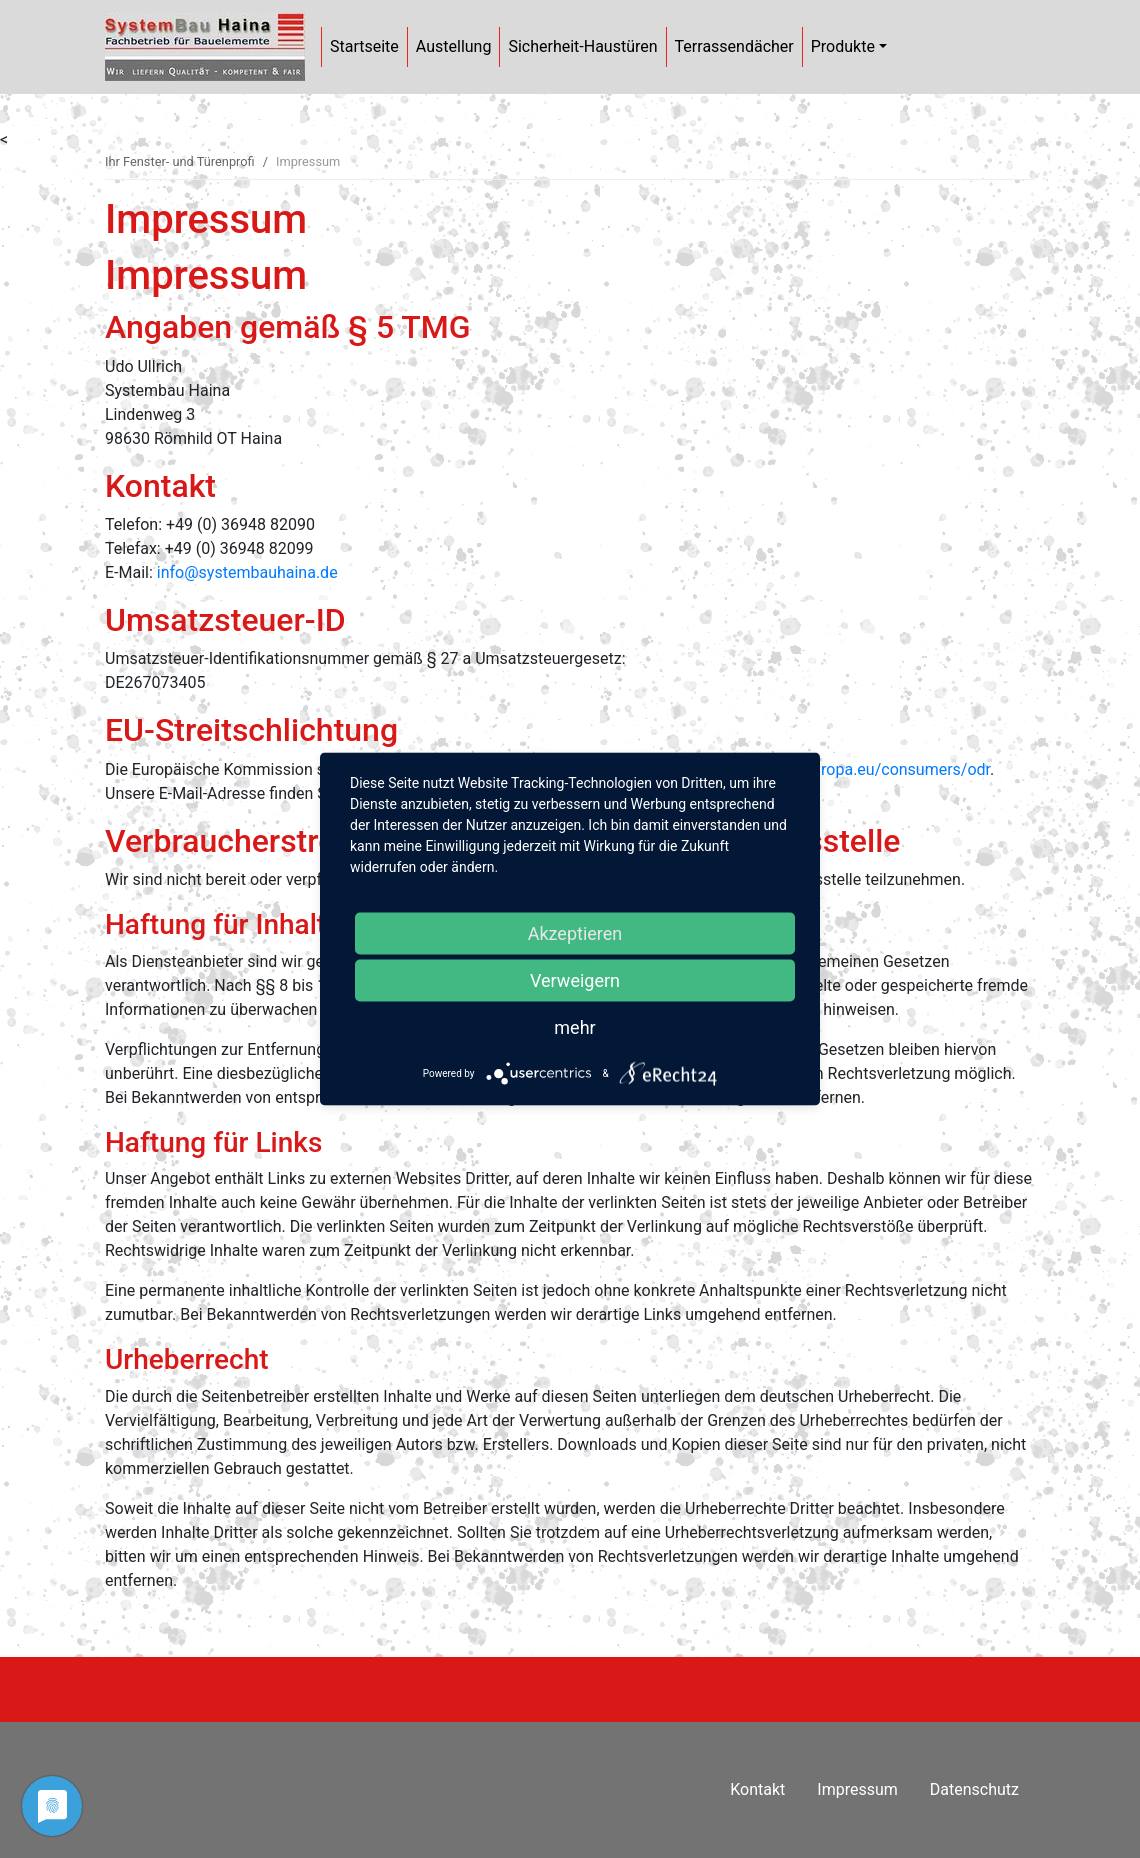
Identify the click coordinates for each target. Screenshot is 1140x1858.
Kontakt (757, 1789)
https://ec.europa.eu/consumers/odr (860, 769)
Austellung (454, 46)
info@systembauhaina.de (247, 572)
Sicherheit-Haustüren (582, 46)
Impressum (857, 1789)
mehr (574, 1027)
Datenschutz (974, 1789)
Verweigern (575, 980)
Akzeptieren (575, 933)
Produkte (849, 46)
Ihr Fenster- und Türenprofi (180, 161)
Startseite (364, 46)
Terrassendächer (734, 46)
